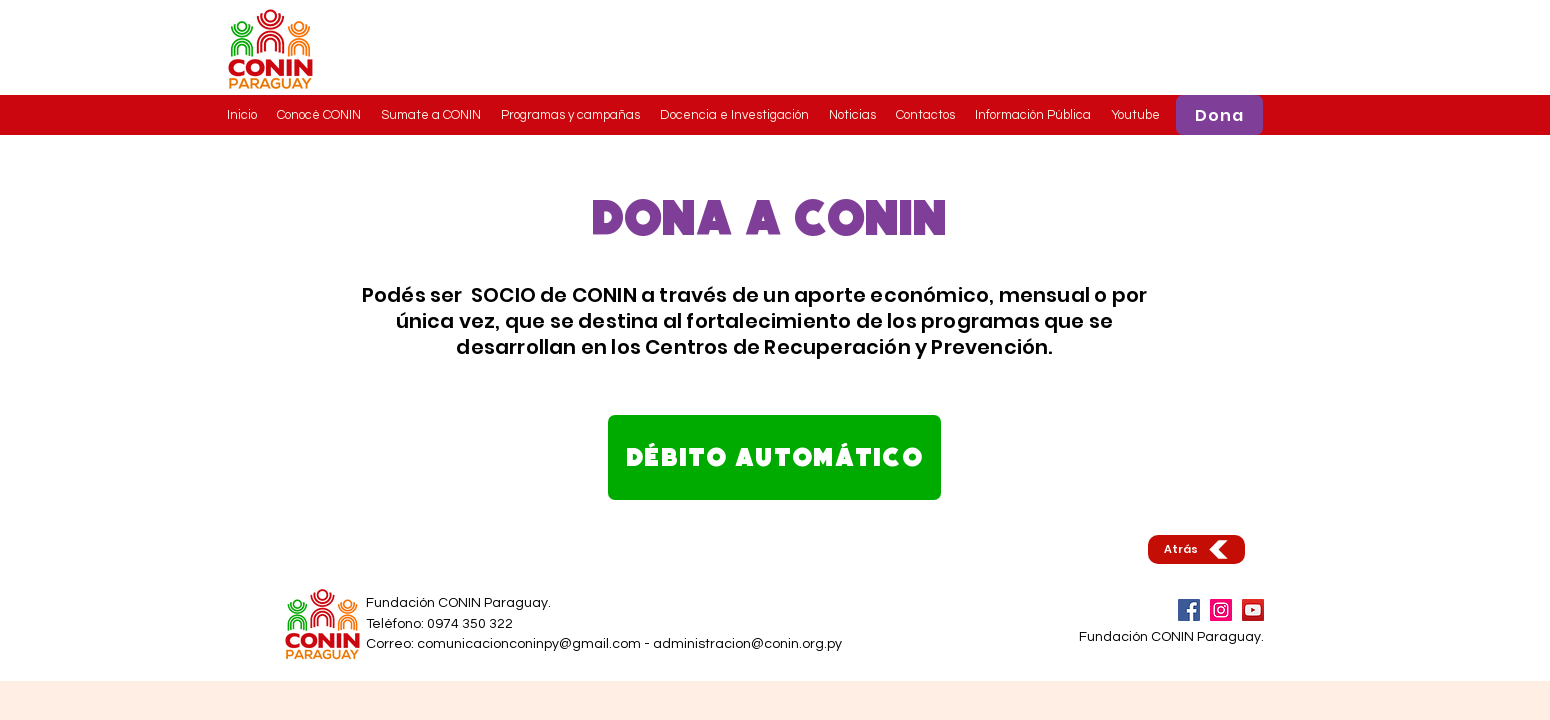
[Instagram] (1221, 610)
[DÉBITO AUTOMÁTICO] (774, 457)
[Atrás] (1196, 549)
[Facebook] (1189, 610)
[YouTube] (1253, 610)
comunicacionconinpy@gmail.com (529, 644)
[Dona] (1219, 115)
